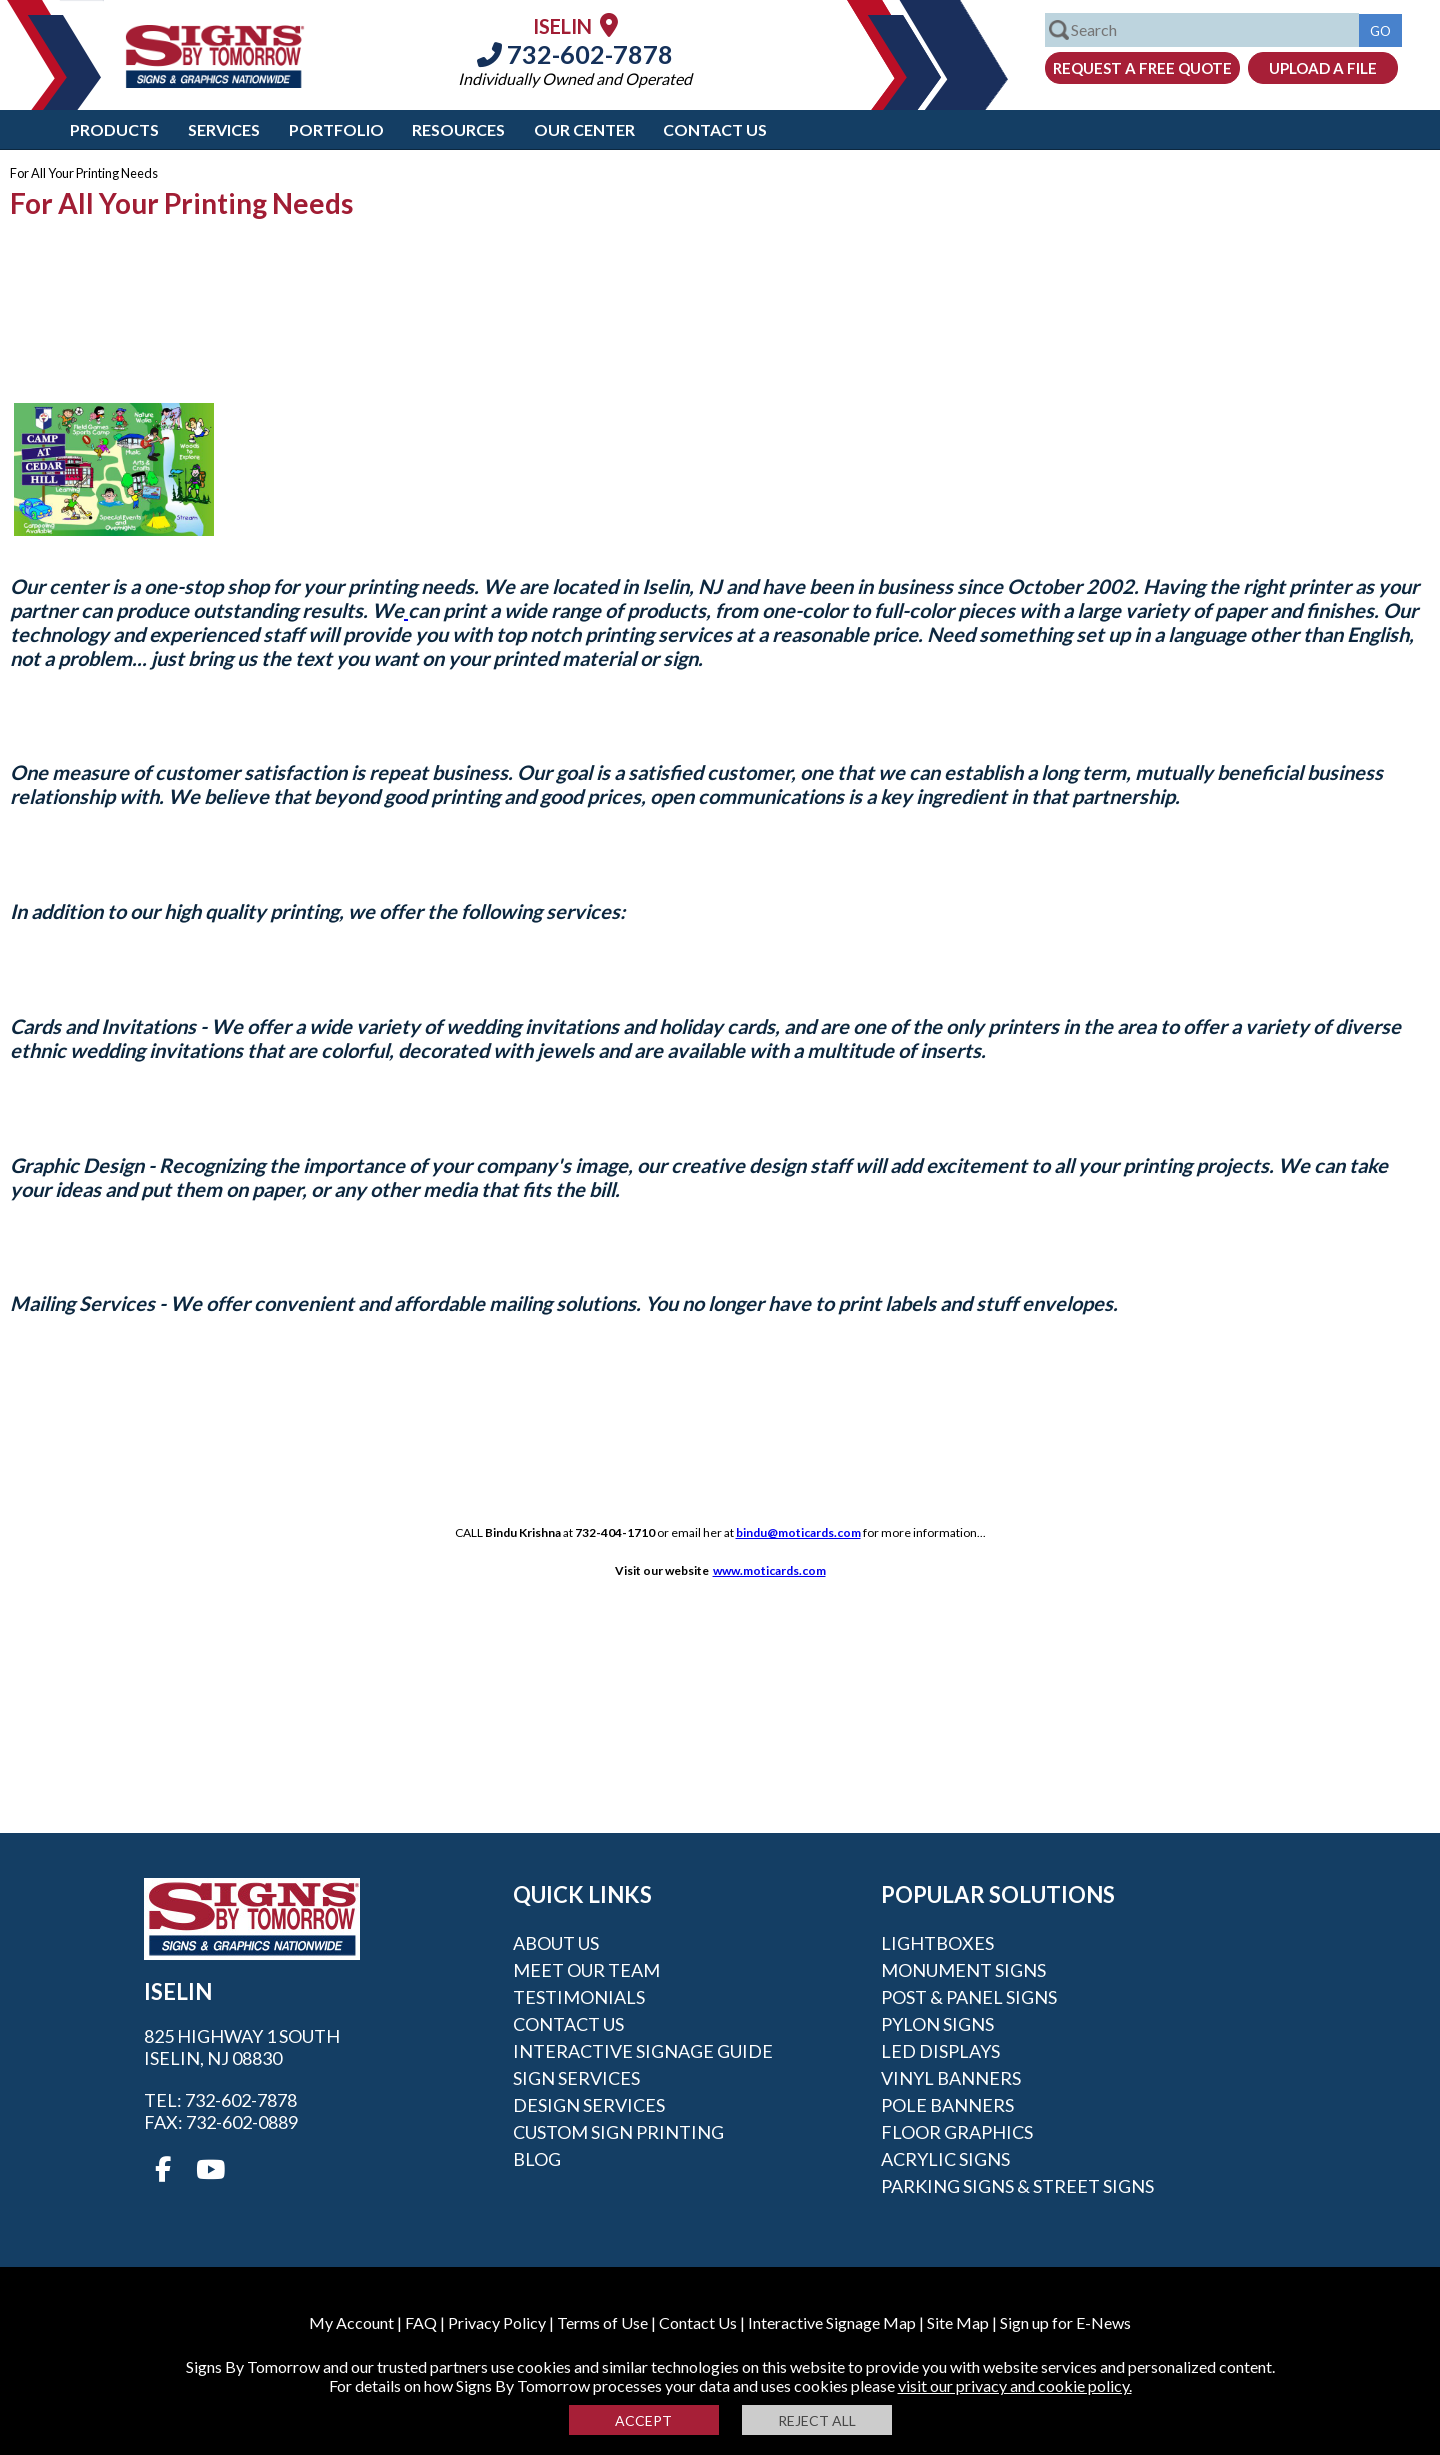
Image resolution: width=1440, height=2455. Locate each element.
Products (114, 129)
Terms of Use (602, 2322)
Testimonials (579, 1997)
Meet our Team (586, 1970)
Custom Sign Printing (618, 2132)
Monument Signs (963, 1970)
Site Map (958, 2322)
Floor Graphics (957, 2132)
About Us (556, 1943)
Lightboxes (937, 1943)
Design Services (589, 2105)
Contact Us (715, 129)
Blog (537, 2159)
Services (224, 129)
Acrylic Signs (945, 2159)
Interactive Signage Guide (643, 2051)
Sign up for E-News (1065, 2322)
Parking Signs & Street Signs (1017, 2186)
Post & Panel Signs (969, 1997)
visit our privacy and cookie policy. (1015, 2385)
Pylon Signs (937, 2024)
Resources (458, 129)
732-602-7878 (575, 54)
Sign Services (576, 2078)
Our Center (584, 129)
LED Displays (940, 2051)
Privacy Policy (497, 2322)
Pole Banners (947, 2105)
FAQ (421, 2322)
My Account (351, 2322)
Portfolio (336, 129)
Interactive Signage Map (832, 2322)
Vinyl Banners (951, 2078)
